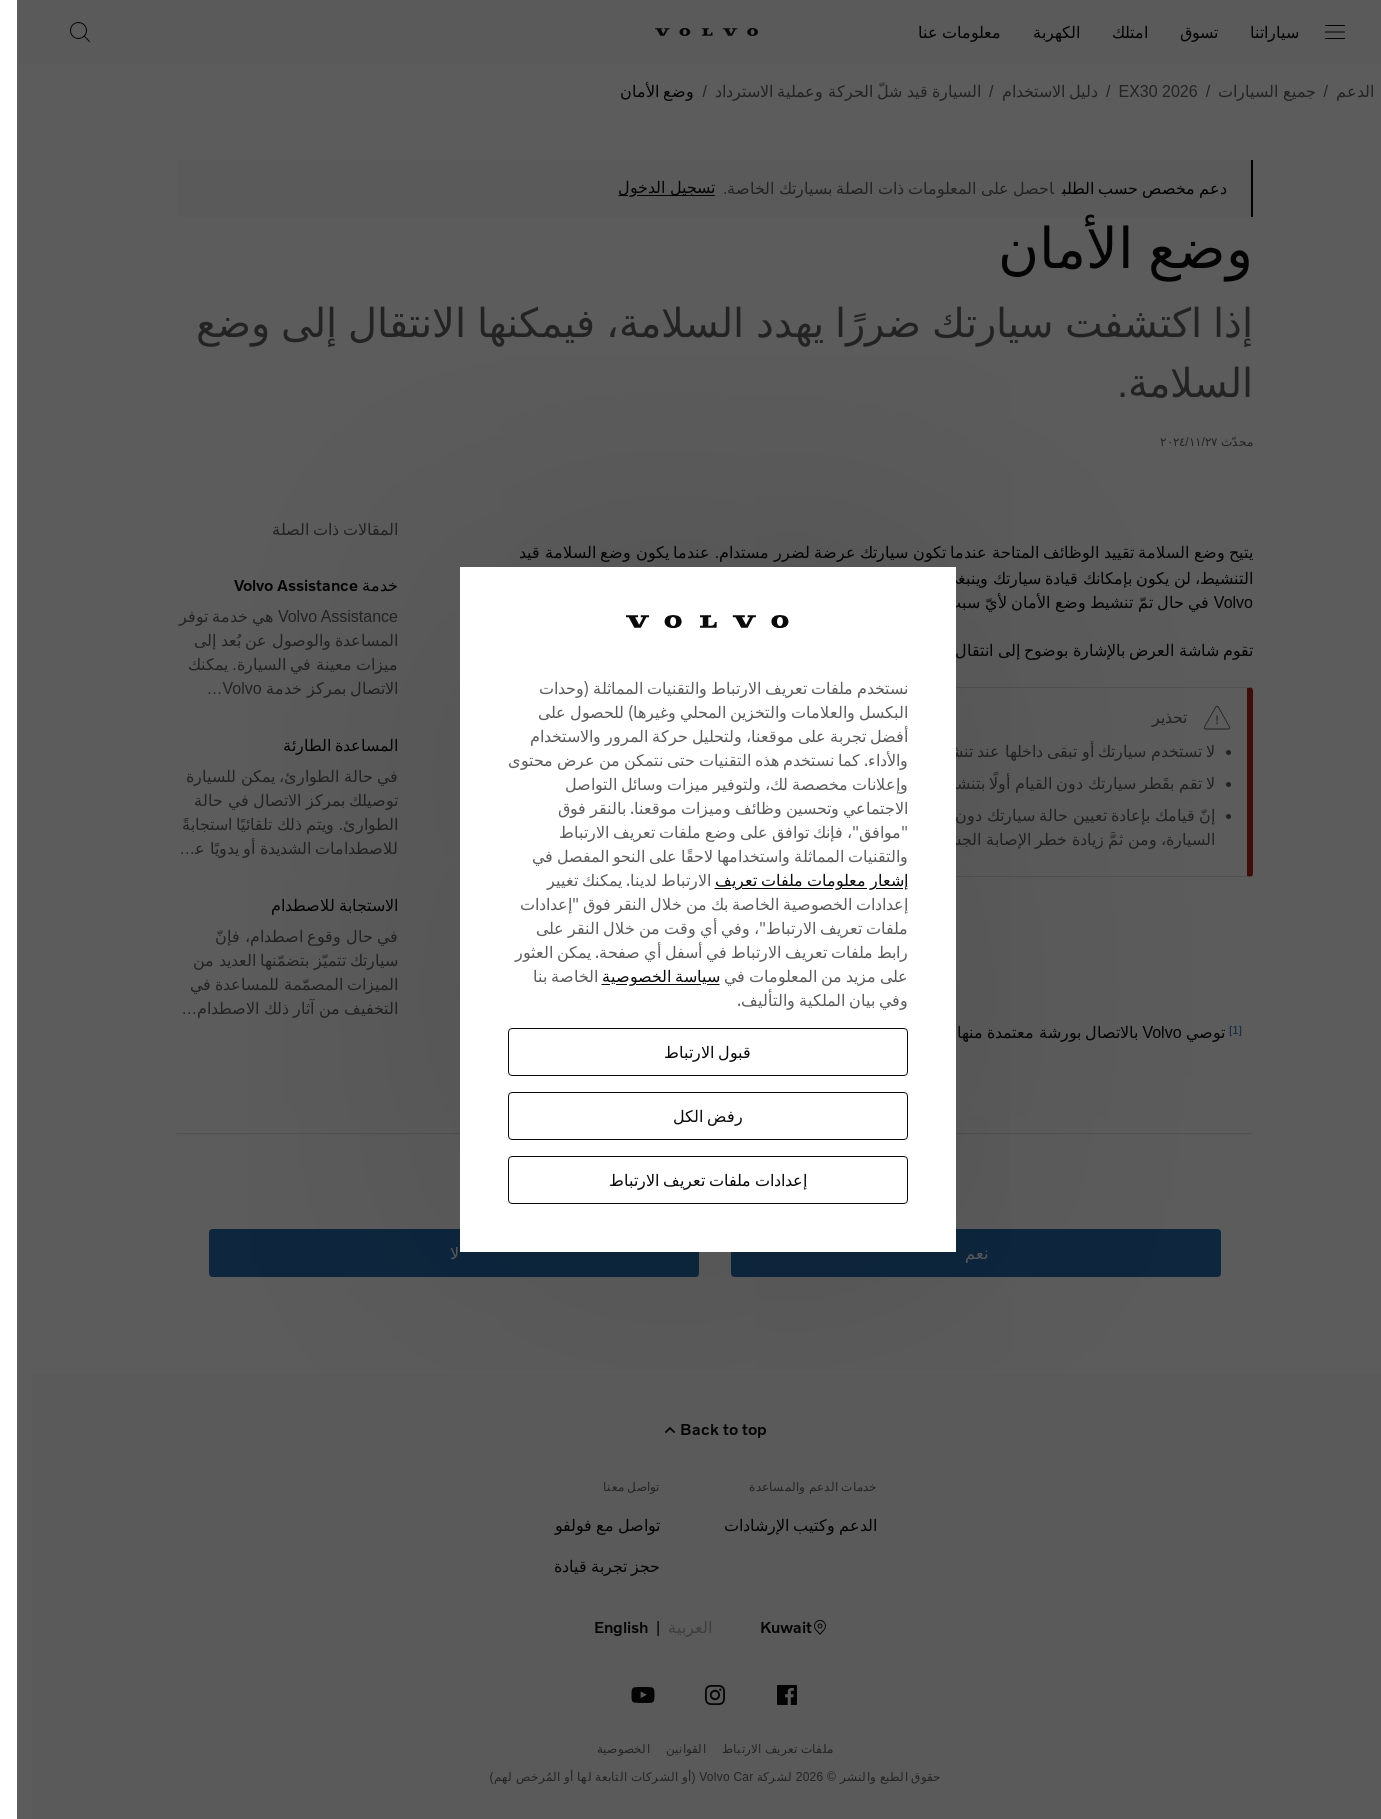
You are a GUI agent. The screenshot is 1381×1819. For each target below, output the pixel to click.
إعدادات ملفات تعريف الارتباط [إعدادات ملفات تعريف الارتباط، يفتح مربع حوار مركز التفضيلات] (676, 1179)
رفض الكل (676, 1115)
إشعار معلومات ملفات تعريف (779, 879)
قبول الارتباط (675, 1051)
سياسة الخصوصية (629, 975)
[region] (676, 909)
